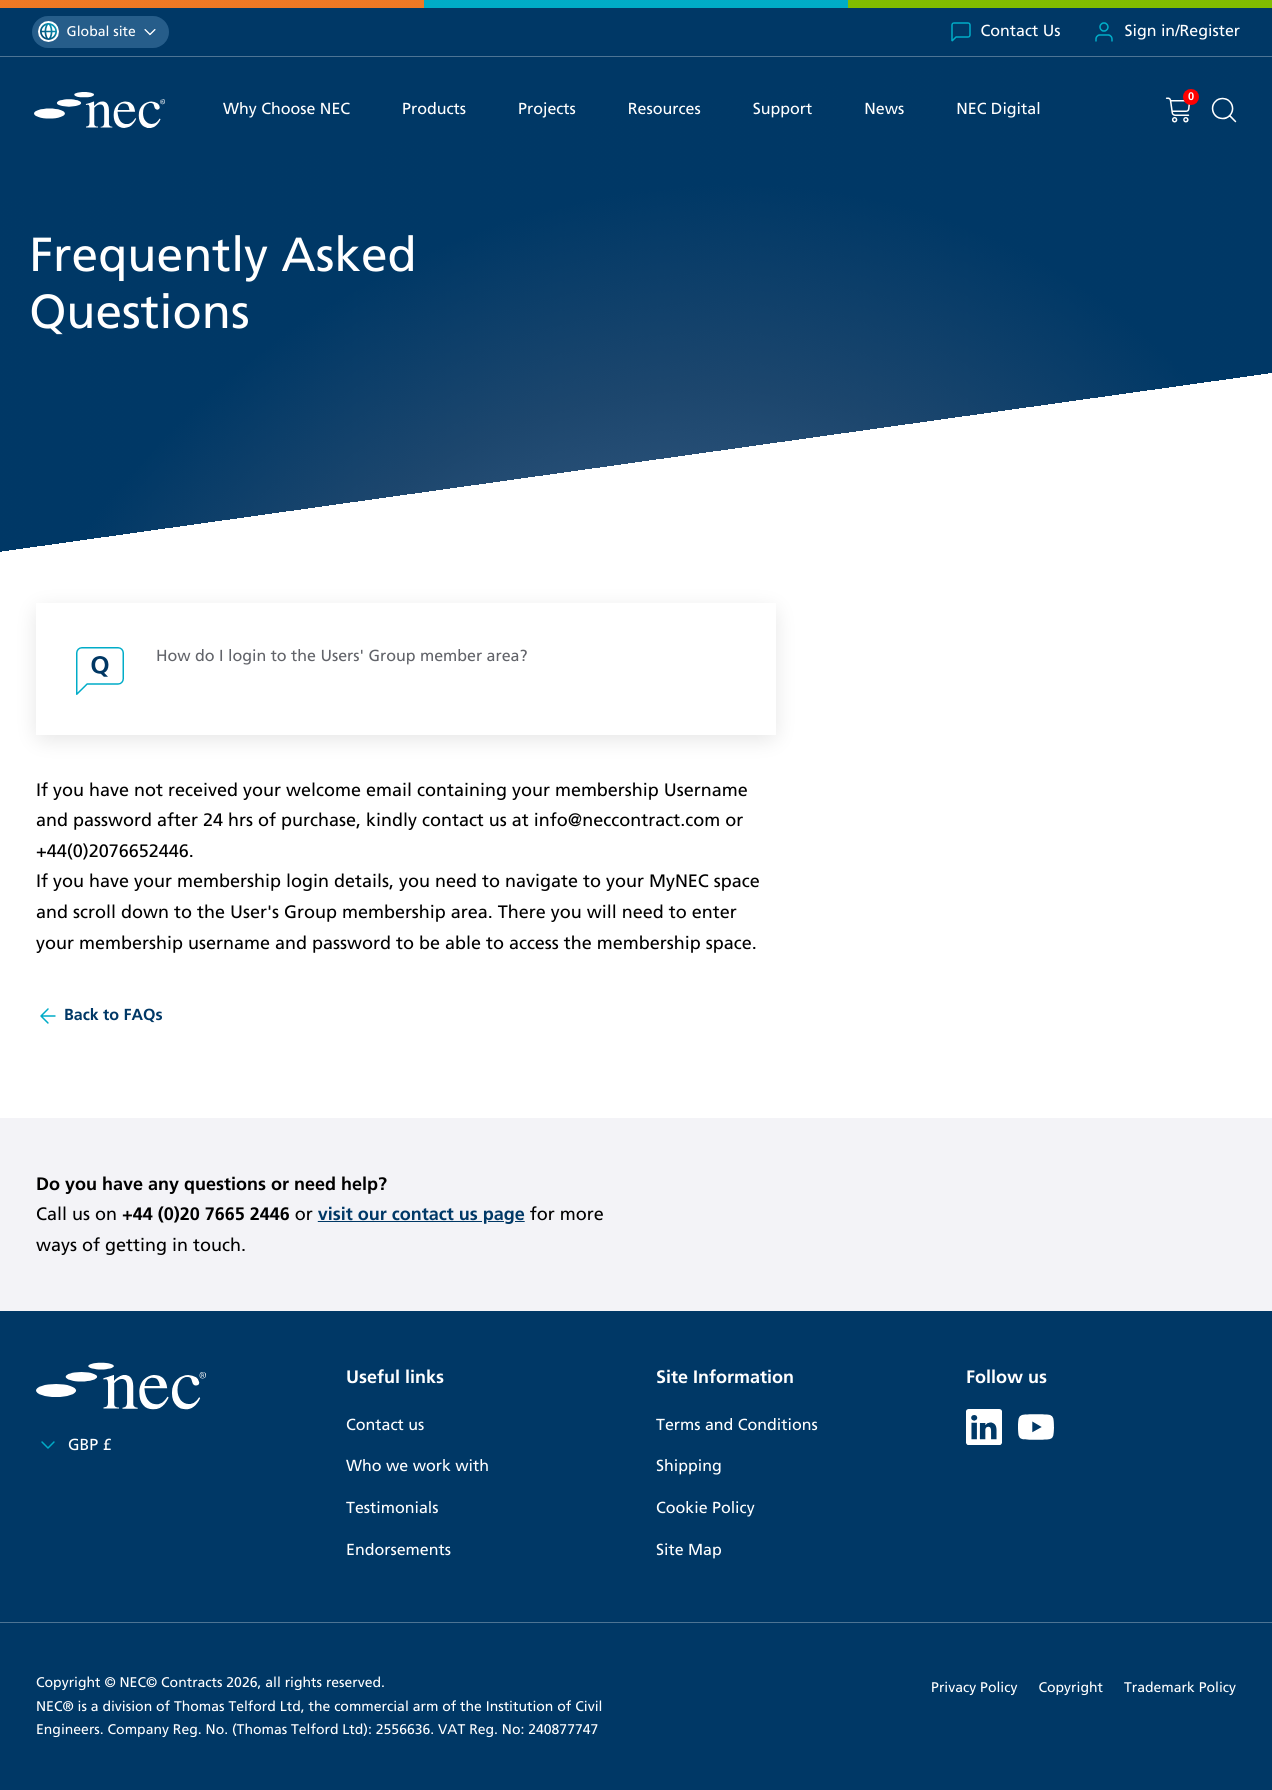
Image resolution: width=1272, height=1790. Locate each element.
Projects (547, 109)
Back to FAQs (99, 1016)
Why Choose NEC (286, 109)
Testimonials (392, 1508)
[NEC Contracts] (99, 110)
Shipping (689, 1466)
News (884, 109)
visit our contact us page (421, 1214)
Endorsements (398, 1550)
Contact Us (1005, 32)
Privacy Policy (974, 1687)
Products (434, 109)
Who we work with (417, 1466)
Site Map (689, 1550)
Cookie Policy (705, 1508)
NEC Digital (998, 109)
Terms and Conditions (737, 1425)
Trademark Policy (1180, 1687)
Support (783, 109)
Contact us (385, 1425)
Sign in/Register (1166, 32)
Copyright (1070, 1687)
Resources (664, 109)
